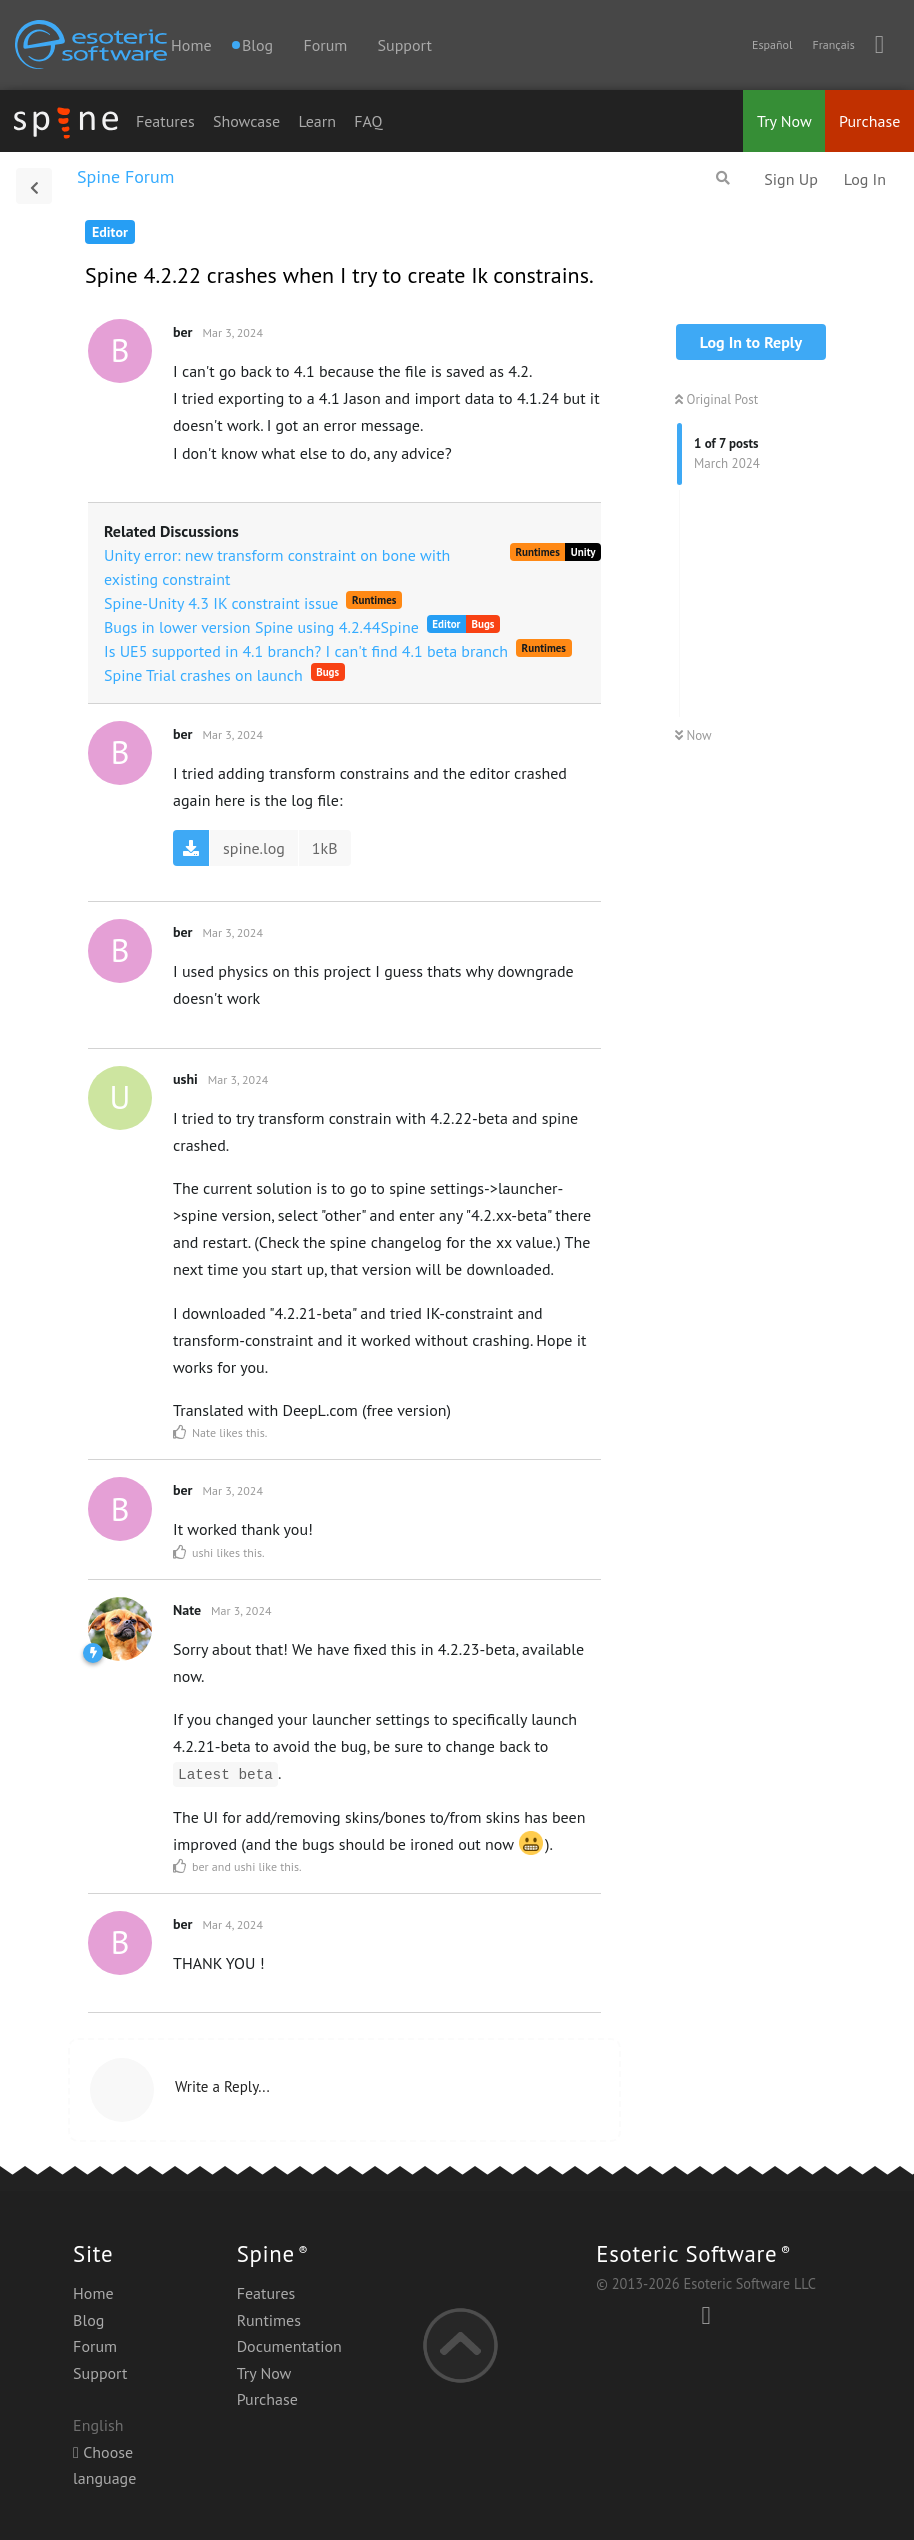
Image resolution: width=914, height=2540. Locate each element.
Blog (88, 2320)
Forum (325, 45)
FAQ (368, 121)
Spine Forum (125, 176)
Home (191, 45)
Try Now (784, 121)
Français (833, 44)
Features (165, 121)
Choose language (104, 2465)
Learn (317, 121)
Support (405, 45)
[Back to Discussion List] (34, 186)
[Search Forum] (723, 178)
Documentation (289, 2346)
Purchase (869, 121)
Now (693, 735)
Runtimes (269, 2320)
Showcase (246, 121)
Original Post (716, 399)
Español (772, 44)
